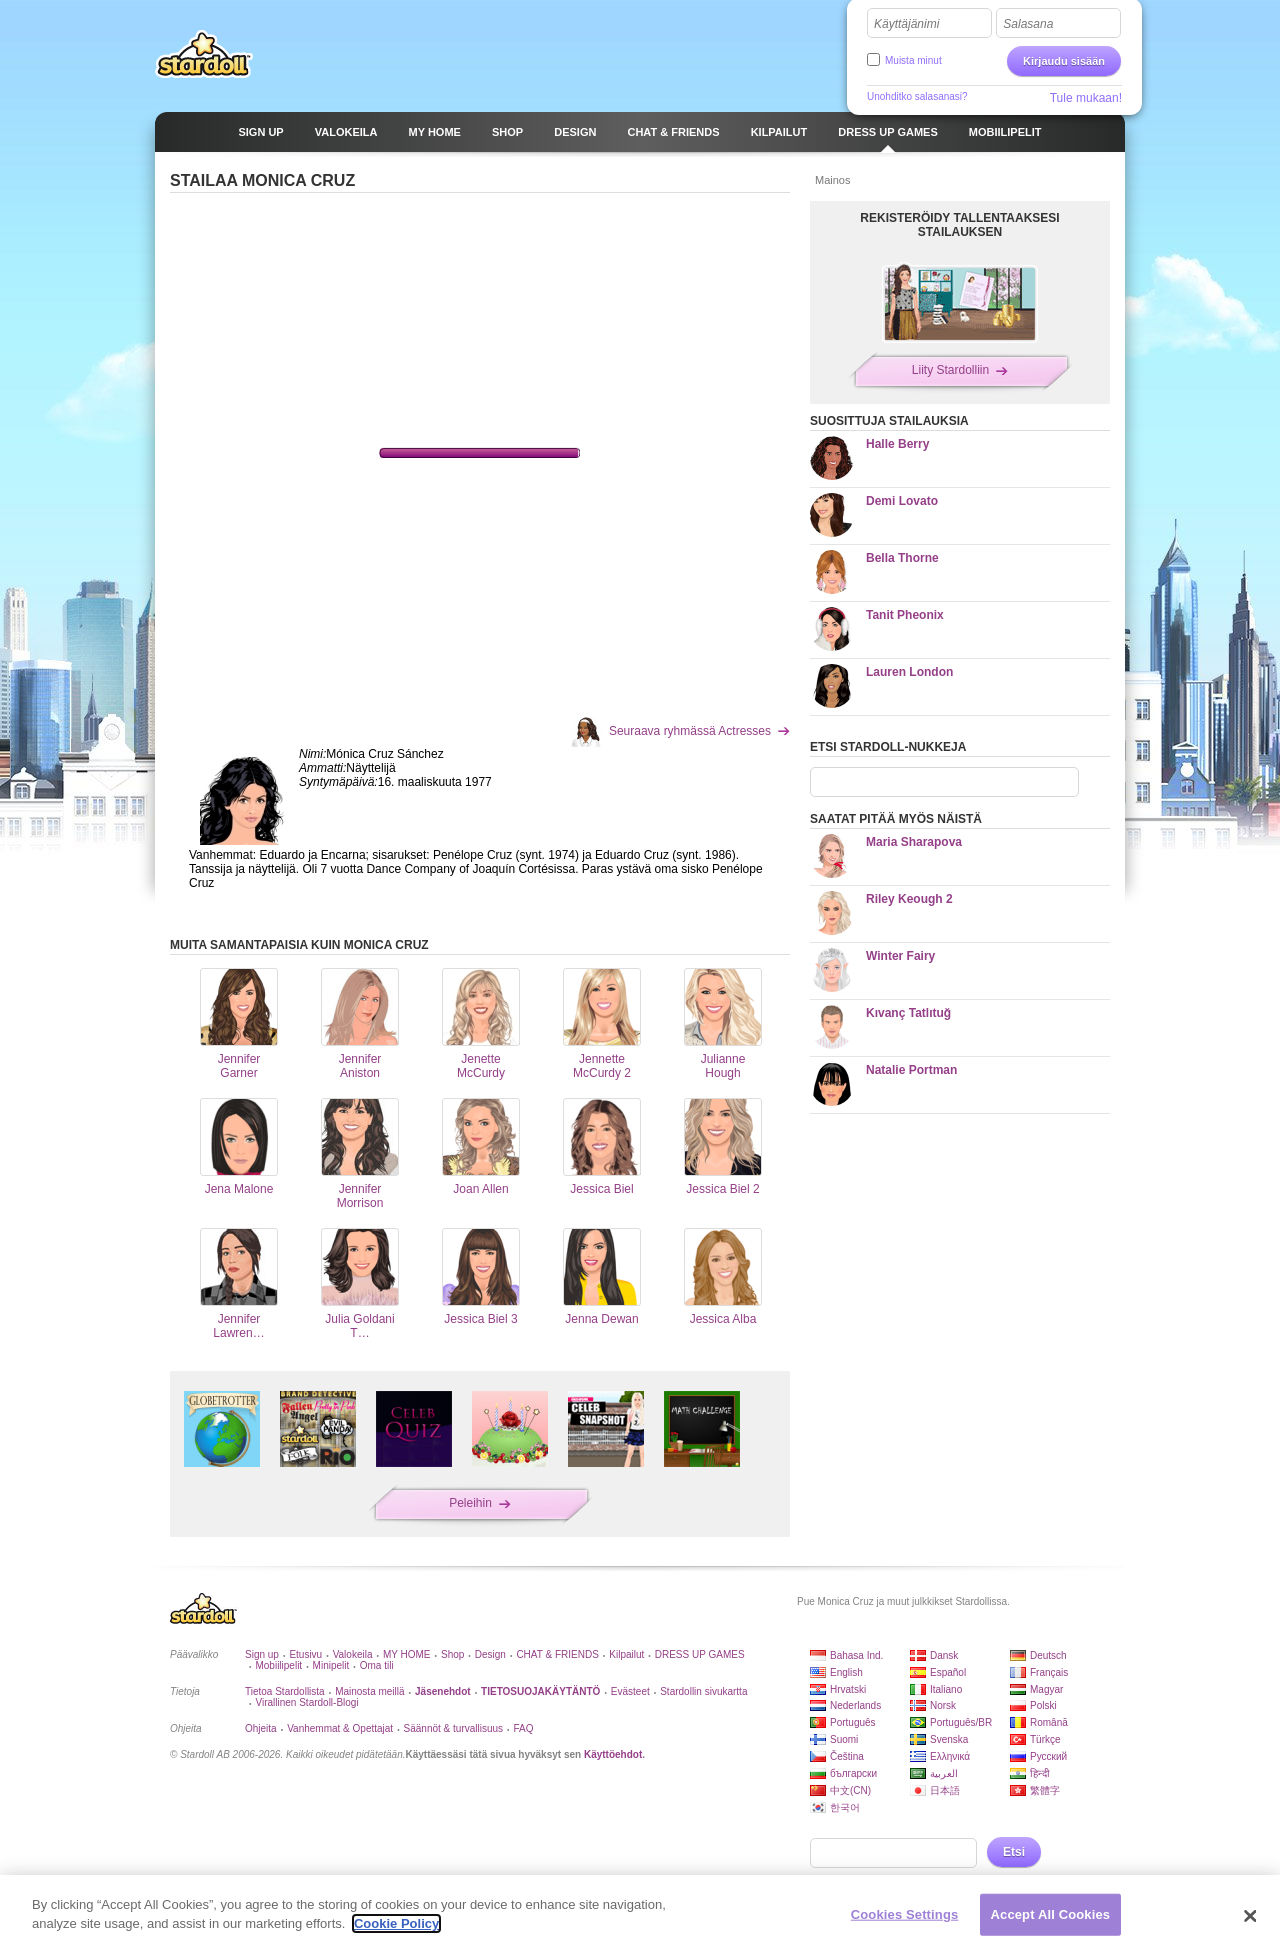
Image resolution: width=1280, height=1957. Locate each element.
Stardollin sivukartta (703, 1691)
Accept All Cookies (1051, 1914)
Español (948, 1672)
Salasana (1028, 24)
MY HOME (407, 1654)
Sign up (262, 1654)
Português (853, 1722)
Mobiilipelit (278, 1665)
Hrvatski (848, 1689)
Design (490, 1654)
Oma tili (377, 1665)
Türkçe (1045, 1739)
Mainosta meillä (369, 1691)
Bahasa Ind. (856, 1655)
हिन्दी (1040, 1773)
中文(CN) (850, 1790)
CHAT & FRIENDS (557, 1654)
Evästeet (630, 1691)
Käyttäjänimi (906, 24)
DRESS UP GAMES (700, 1654)
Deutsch (1048, 1655)
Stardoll (204, 54)
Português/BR (961, 1722)
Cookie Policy (396, 1923)
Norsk (943, 1705)
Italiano (946, 1689)
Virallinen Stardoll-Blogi (306, 1702)
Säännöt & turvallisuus (454, 1728)
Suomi (844, 1739)
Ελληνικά (950, 1756)
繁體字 (1045, 1790)
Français (1049, 1672)
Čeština (847, 1756)
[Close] (1250, 1916)
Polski (1043, 1705)
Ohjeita (261, 1728)
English (846, 1672)
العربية (944, 1773)
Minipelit (331, 1665)
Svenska (949, 1739)
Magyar (1046, 1689)
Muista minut (913, 60)
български (853, 1773)
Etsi (1014, 1852)
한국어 (845, 1807)
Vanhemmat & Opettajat (340, 1728)
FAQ (524, 1728)
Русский (1048, 1756)
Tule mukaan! (1086, 98)
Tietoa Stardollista (285, 1691)
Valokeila (353, 1654)
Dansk (944, 1655)
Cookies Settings (905, 1914)
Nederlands (855, 1705)
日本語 (945, 1790)
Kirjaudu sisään (1064, 61)
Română (1049, 1722)
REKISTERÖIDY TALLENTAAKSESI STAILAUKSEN (959, 225)
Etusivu (305, 1654)
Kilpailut (626, 1654)
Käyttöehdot (613, 1754)
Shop (452, 1654)
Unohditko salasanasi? (917, 96)
